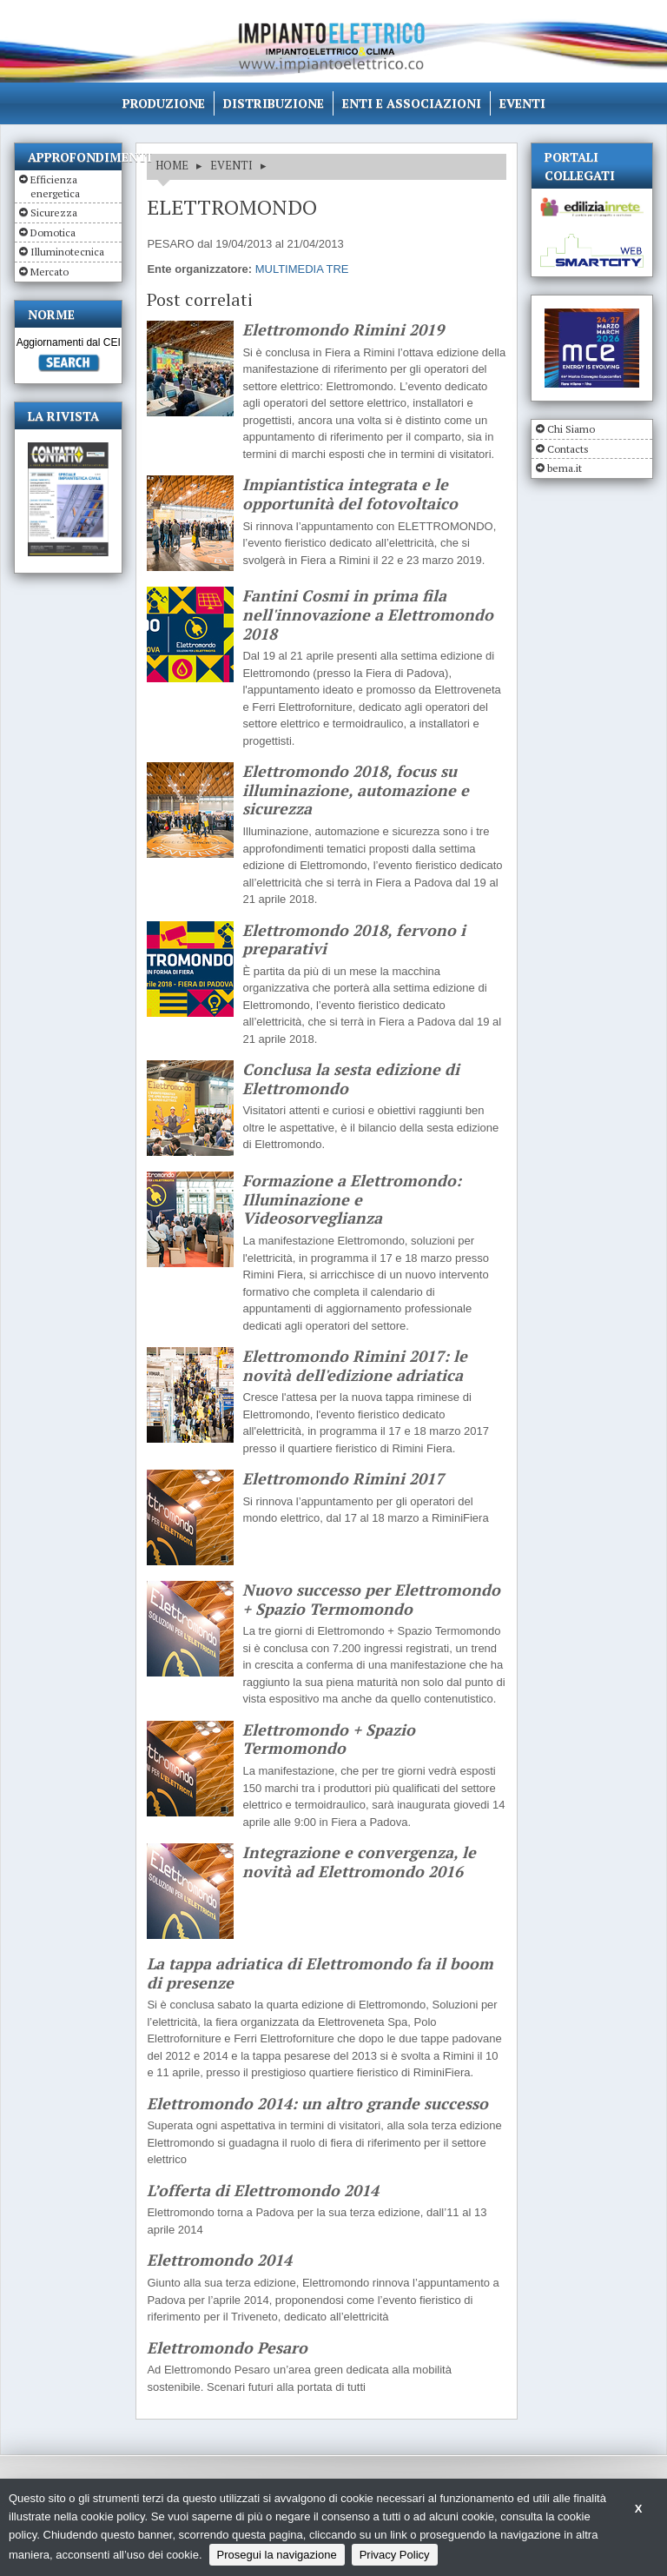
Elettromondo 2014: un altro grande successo (317, 2104)
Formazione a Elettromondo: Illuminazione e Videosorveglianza (351, 1200)
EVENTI (231, 165)
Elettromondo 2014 (219, 2260)
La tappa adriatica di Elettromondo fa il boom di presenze (320, 1973)
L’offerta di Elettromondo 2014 (263, 2191)
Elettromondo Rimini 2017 (343, 1479)
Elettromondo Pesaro (227, 2348)
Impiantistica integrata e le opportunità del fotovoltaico (350, 494)
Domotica (53, 232)
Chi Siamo (571, 428)
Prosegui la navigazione (277, 2554)
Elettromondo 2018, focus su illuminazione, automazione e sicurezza (355, 790)
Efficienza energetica (55, 186)
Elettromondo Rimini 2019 (343, 330)
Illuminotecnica (67, 251)
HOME (171, 165)
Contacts (568, 448)
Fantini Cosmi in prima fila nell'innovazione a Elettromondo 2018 (367, 615)
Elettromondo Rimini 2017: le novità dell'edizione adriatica (354, 1365)
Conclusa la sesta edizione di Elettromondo (350, 1079)
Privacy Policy (395, 2554)
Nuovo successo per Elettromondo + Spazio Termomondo (371, 1599)
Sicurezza (53, 212)
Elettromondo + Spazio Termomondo (328, 1739)
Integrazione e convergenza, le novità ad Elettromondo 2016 (359, 1862)
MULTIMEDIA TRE (302, 269)
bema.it (564, 468)
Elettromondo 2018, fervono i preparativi (354, 940)
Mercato (49, 271)
